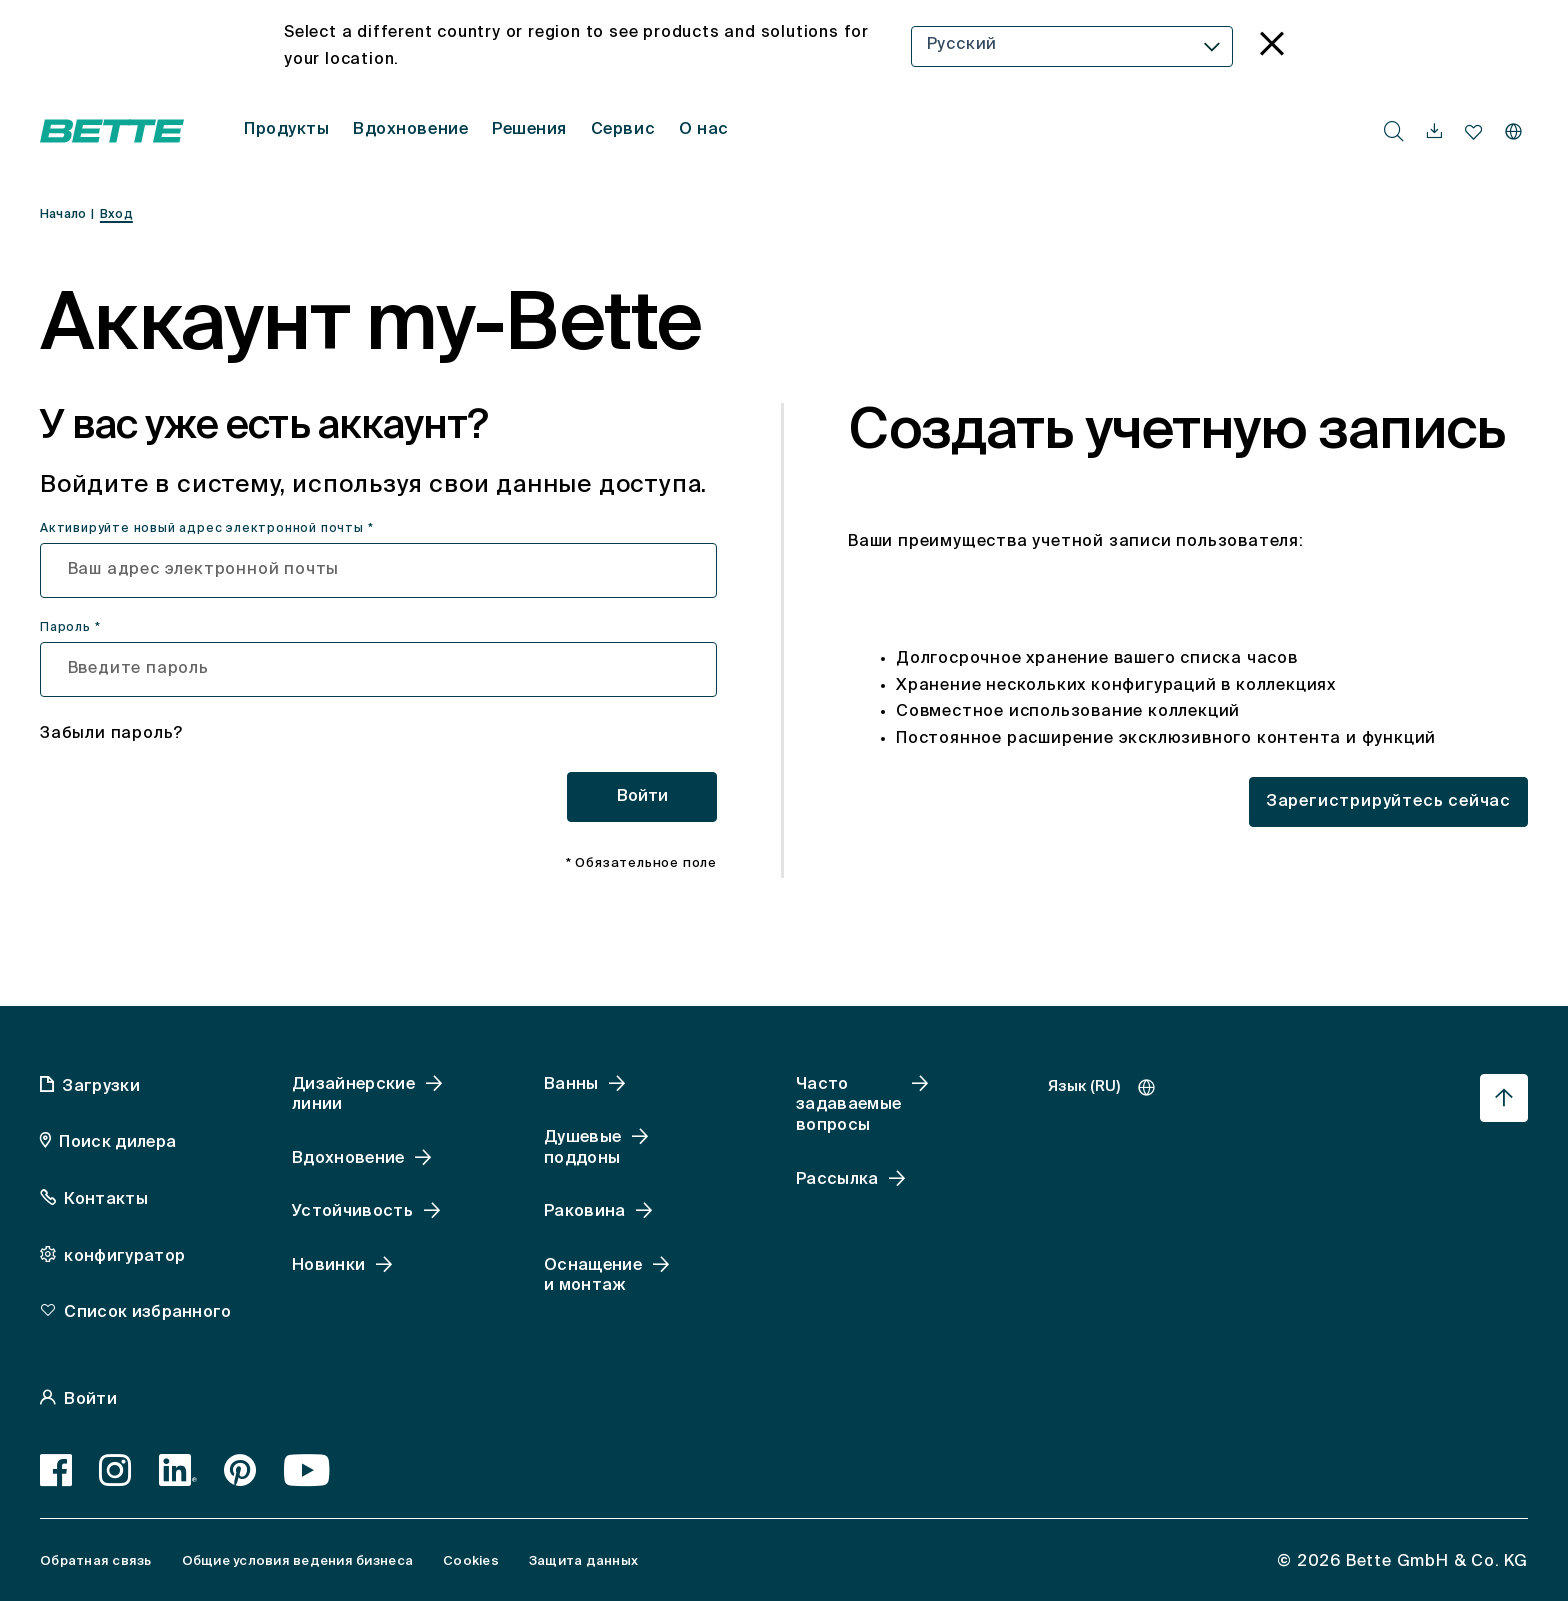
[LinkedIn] (178, 1470)
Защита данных (583, 1561)
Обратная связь (96, 1561)
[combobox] (1072, 46)
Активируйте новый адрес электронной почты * (206, 529)
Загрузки (101, 1087)
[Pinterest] (240, 1470)
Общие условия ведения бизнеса (297, 1561)
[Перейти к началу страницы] (1504, 1098)
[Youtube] (307, 1470)
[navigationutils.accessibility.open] (1434, 132)
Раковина (585, 1212)
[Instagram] (115, 1470)
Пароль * (70, 628)
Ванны (571, 1085)
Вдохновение (348, 1159)
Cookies (471, 1561)
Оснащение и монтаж (593, 1276)
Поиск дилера (117, 1143)
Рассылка (837, 1180)
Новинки (328, 1266)
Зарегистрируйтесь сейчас (1388, 802)
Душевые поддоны (582, 1148)
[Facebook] (56, 1470)
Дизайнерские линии (353, 1095)
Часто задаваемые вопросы (848, 1106)
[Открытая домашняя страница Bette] (112, 131)
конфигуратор (124, 1257)
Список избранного (147, 1313)
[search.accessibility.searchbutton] (1394, 131)
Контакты (106, 1200)
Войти (642, 797)
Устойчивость (352, 1212)
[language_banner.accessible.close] (1272, 46)
